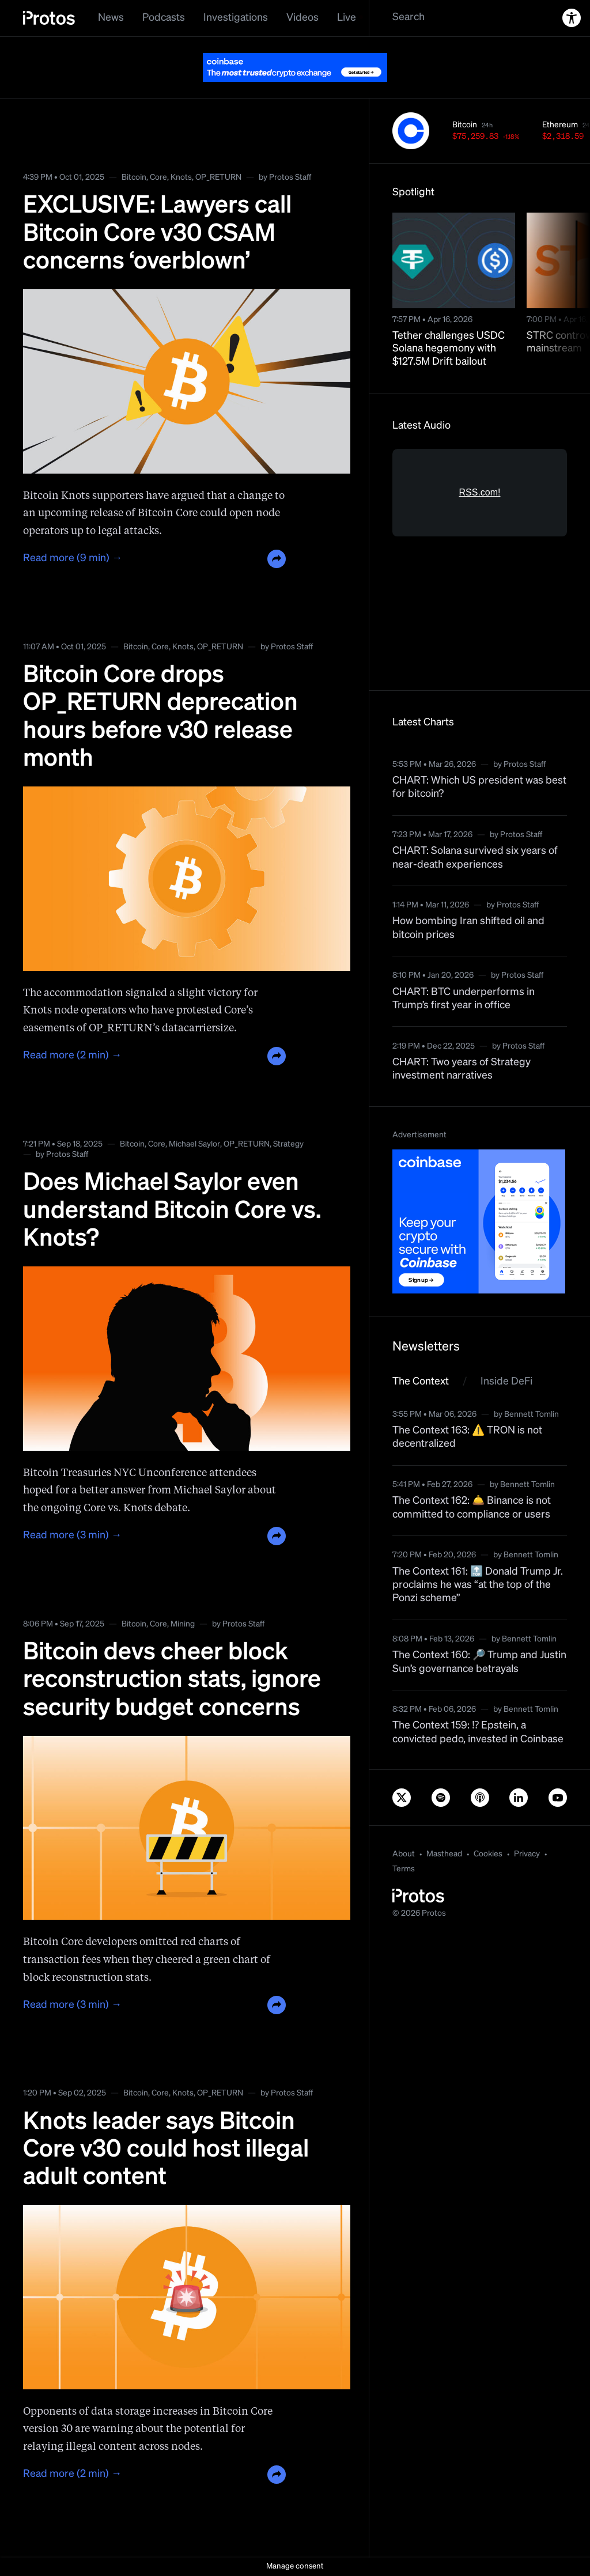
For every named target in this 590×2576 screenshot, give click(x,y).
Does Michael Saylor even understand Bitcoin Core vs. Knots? (172, 1211)
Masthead (444, 1854)
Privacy (527, 1854)
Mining (183, 1624)
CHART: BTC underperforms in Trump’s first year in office (463, 999)
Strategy (288, 1144)
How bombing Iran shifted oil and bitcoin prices (468, 928)
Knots (181, 177)
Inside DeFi (506, 1381)
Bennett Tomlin (531, 1414)
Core (158, 177)
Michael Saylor (194, 1144)
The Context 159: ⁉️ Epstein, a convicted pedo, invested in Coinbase (477, 1732)
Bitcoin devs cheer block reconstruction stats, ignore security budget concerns (172, 1680)
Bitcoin (134, 177)
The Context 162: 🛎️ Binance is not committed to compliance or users (471, 1507)
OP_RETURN (218, 177)
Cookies (488, 1854)
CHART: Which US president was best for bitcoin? (479, 787)
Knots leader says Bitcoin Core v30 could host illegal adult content (166, 2150)
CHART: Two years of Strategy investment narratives (461, 1069)
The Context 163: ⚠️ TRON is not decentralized (467, 1437)
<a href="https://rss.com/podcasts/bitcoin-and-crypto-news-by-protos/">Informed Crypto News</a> (479, 558)
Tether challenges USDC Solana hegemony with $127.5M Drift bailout (448, 349)
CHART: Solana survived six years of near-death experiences (475, 857)
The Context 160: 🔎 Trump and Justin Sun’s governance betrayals (479, 1662)
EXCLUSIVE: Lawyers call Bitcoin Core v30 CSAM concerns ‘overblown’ (157, 234)
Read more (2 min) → (72, 1055)
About (403, 1854)
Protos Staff (290, 177)
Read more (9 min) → (72, 558)
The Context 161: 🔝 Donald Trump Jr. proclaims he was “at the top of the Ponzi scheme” (477, 1585)
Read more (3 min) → (72, 1535)
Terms (403, 1869)
